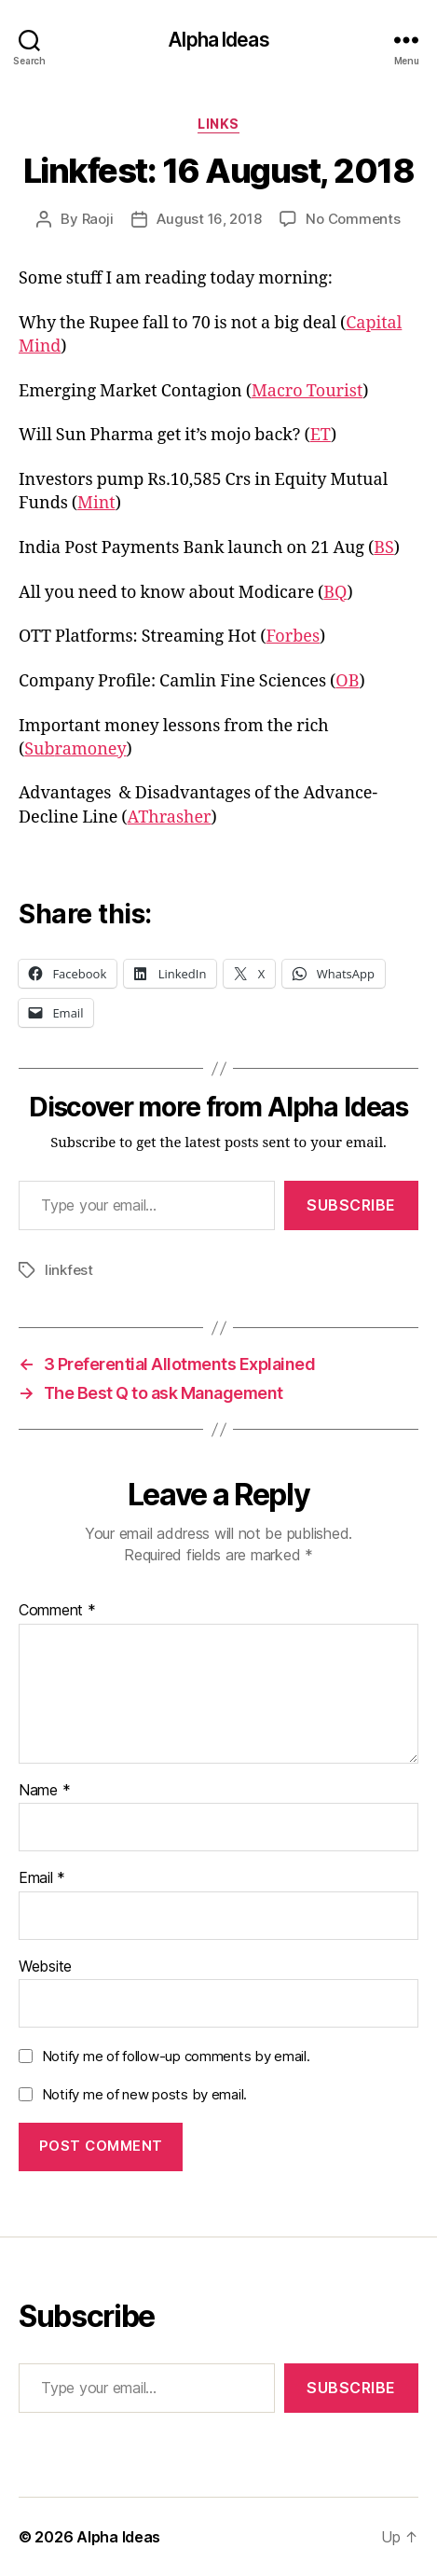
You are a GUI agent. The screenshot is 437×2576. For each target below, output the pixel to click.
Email (42, 1878)
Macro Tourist (307, 391)
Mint (96, 503)
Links (218, 124)
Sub (39, 749)
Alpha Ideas (218, 39)
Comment (57, 1610)
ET (320, 435)
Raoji (98, 219)
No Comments (353, 219)
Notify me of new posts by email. (144, 2094)
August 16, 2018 (209, 219)
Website (45, 1967)
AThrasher (170, 817)
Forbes (293, 636)
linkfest (69, 1270)
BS (384, 548)
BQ (335, 592)
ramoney (91, 749)
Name (44, 1790)
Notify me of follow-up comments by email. (176, 2056)
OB (347, 681)
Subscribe (351, 1205)
